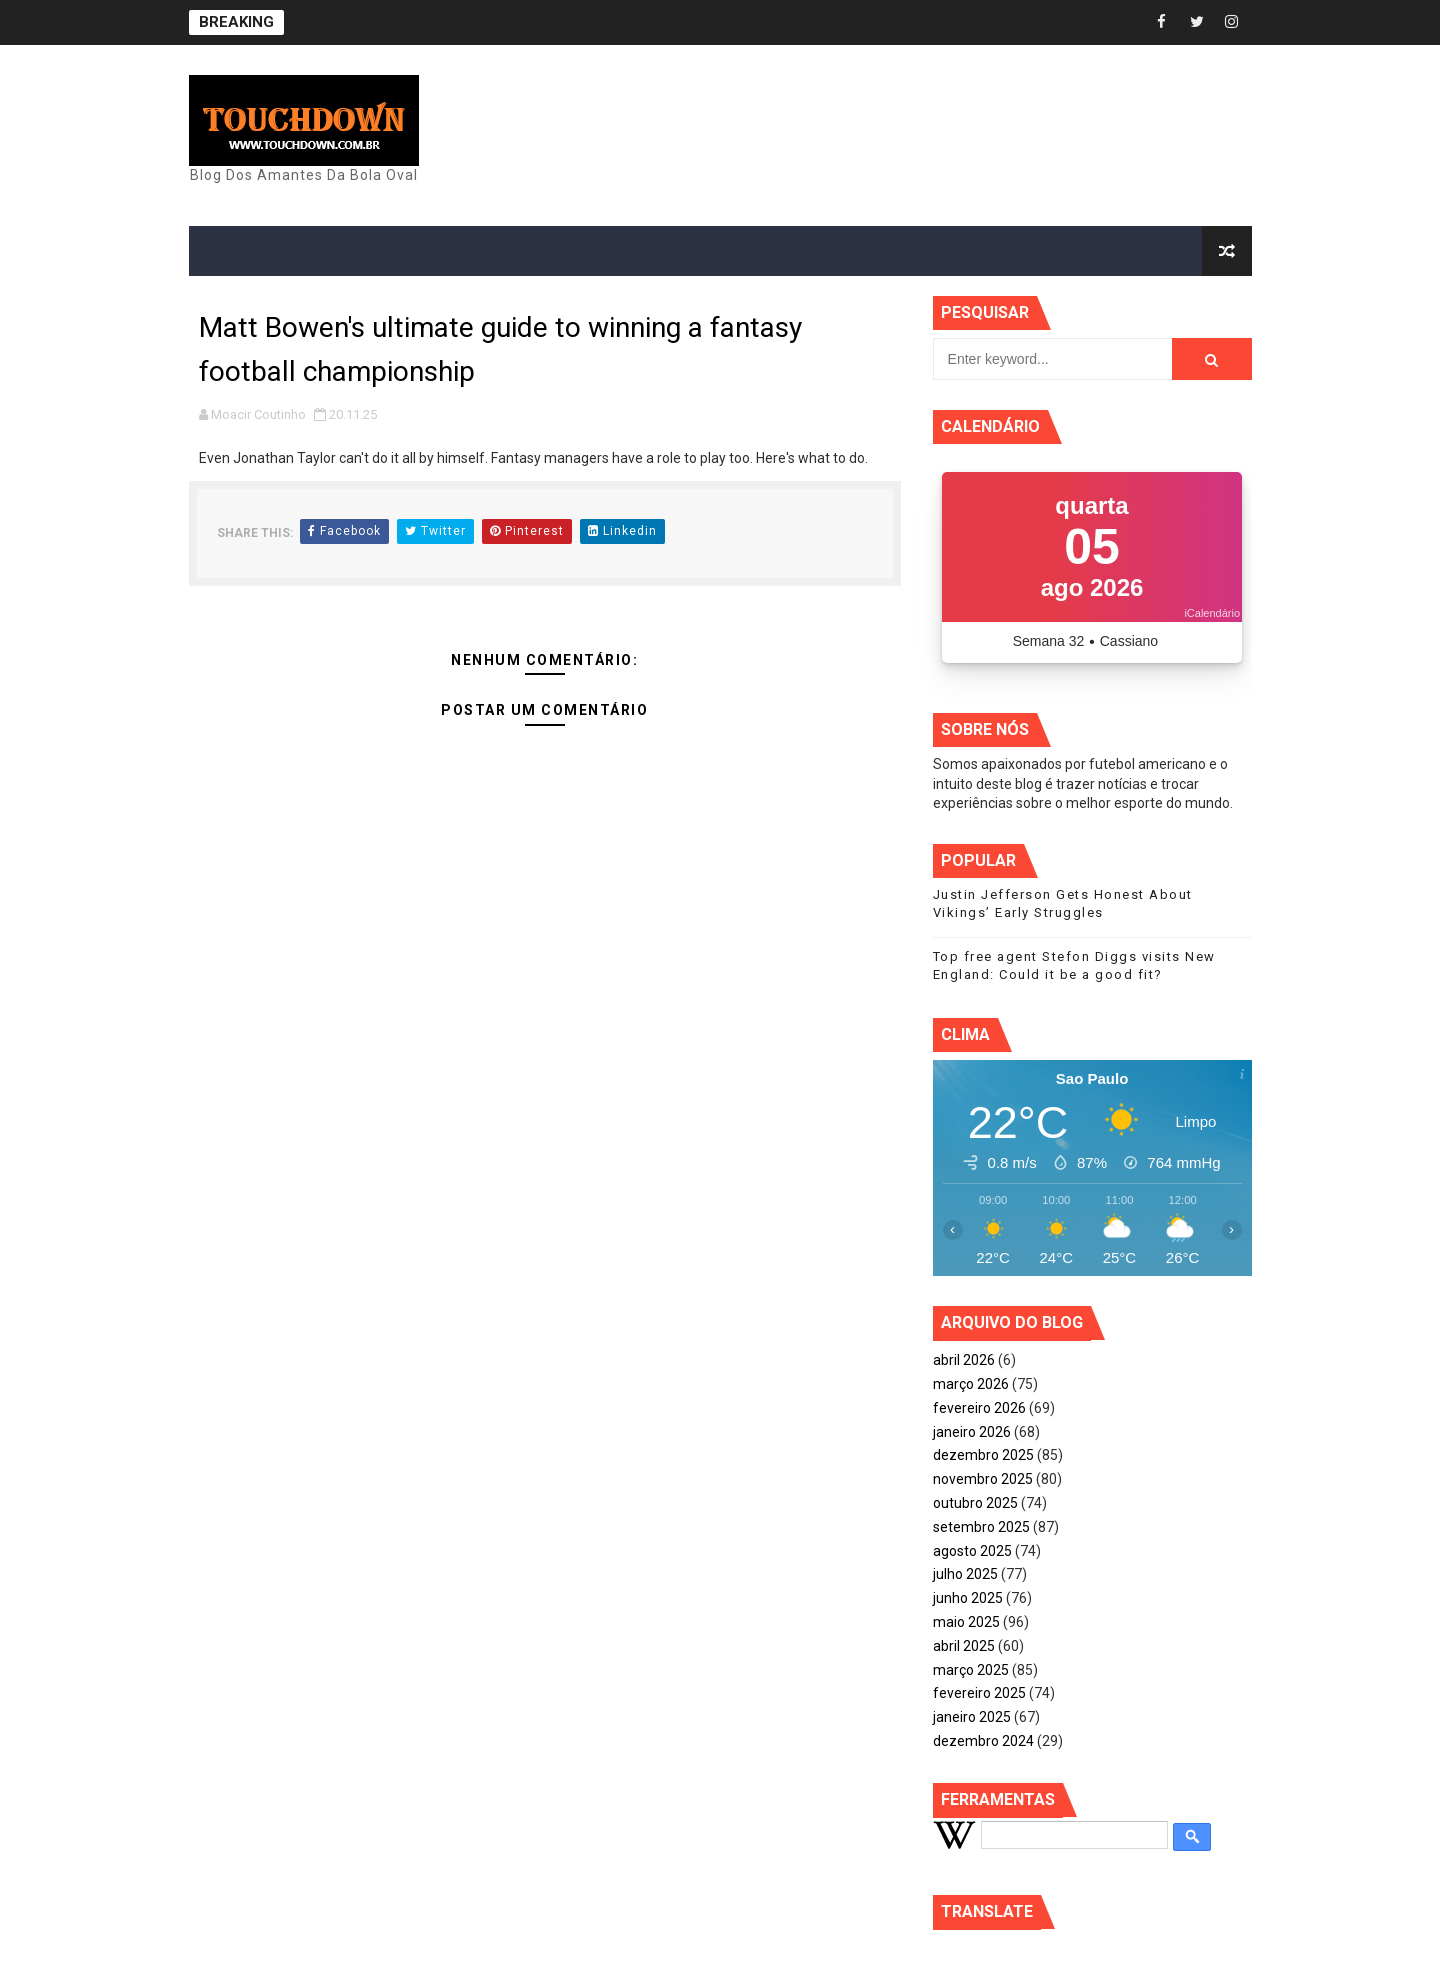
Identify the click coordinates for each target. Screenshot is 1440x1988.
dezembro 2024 (983, 1741)
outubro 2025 (975, 1503)
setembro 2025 (981, 1527)
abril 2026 (964, 1360)
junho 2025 (968, 1598)
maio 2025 (966, 1622)
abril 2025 (964, 1646)
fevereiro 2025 (979, 1693)
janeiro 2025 (972, 1717)
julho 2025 (965, 1574)
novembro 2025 (983, 1479)
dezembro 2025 (983, 1455)
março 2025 (971, 1670)
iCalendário (1212, 613)
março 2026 (971, 1384)
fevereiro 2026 (979, 1408)
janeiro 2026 (972, 1432)
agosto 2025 (972, 1551)
